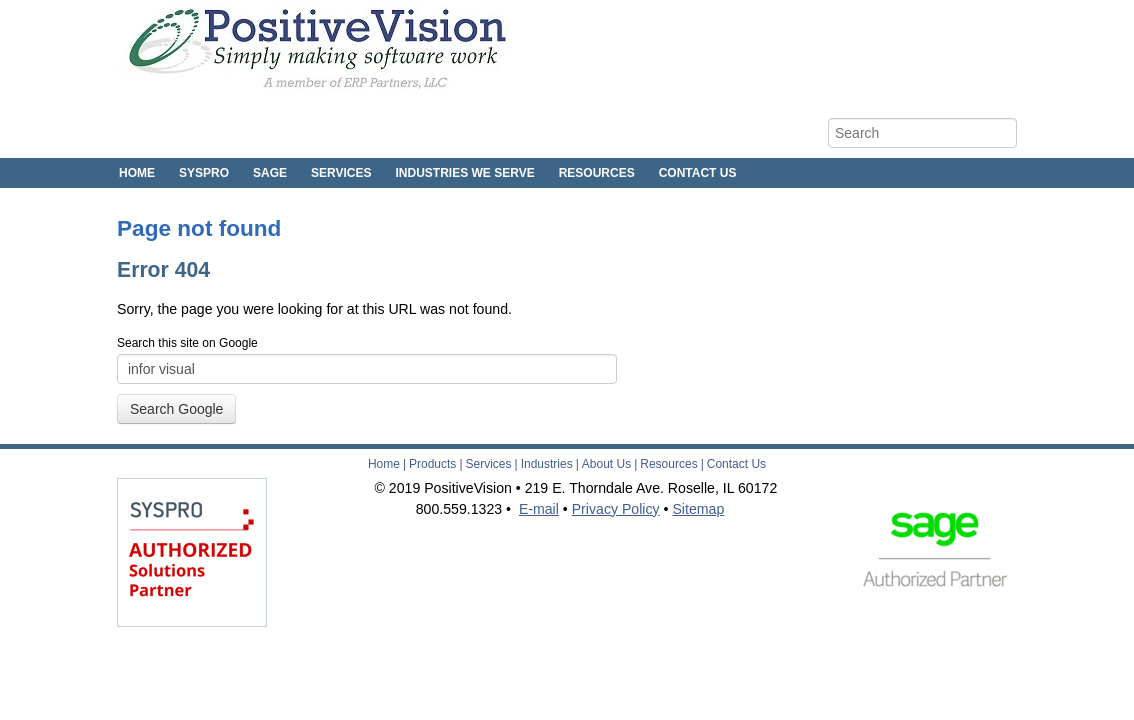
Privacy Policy (616, 509)
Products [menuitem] (432, 464)
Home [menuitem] (137, 173)
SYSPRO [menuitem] (204, 173)
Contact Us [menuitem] (698, 173)
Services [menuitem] (341, 173)
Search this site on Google (187, 343)
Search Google (176, 409)
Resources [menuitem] (597, 173)
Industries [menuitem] (547, 464)
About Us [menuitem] (606, 464)
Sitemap (698, 509)
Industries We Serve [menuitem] (465, 173)
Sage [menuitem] (270, 173)
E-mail (539, 509)
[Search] (922, 133)
